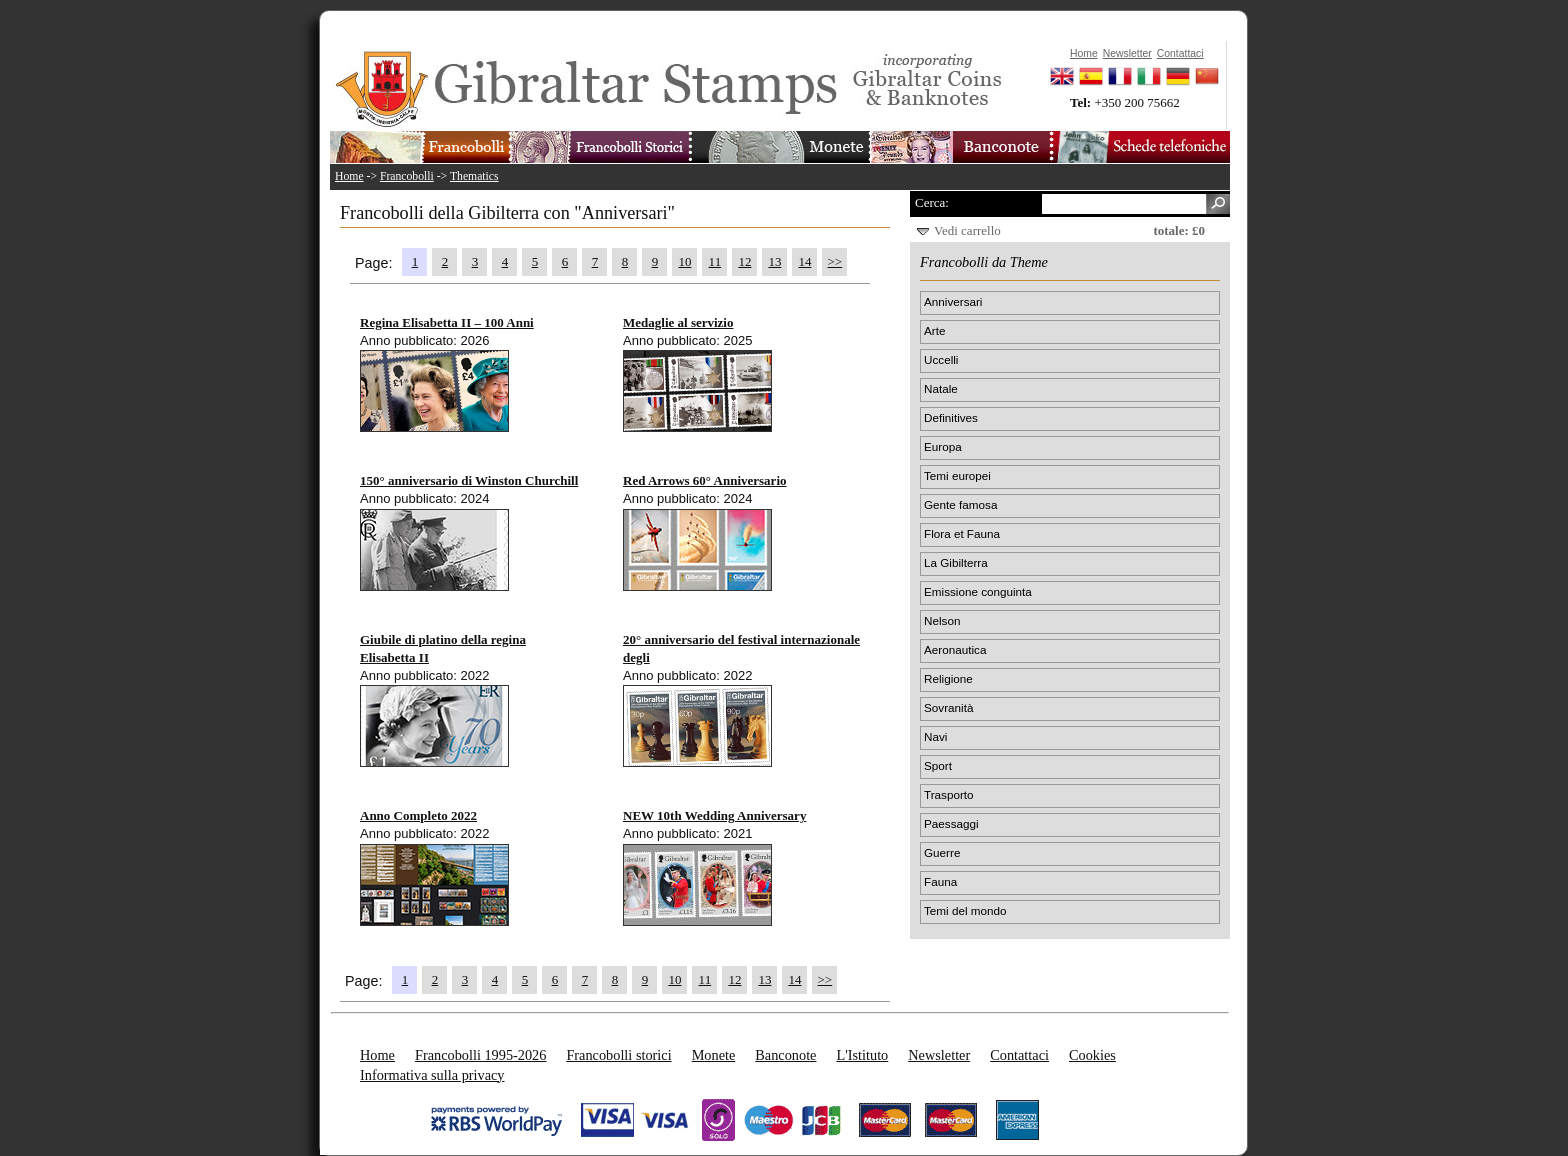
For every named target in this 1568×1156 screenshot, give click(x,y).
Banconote (785, 1055)
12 (744, 261)
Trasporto (949, 794)
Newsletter (939, 1055)
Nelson (942, 620)
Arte (934, 330)
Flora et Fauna (962, 533)
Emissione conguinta (978, 591)
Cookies (1092, 1055)
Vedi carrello (967, 230)
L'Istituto (862, 1055)
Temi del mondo (965, 910)
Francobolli (407, 176)
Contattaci (1019, 1055)
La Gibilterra (956, 562)
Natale (941, 388)
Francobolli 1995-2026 (480, 1055)
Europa (943, 446)
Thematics (474, 176)
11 (715, 261)
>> (835, 261)
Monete (714, 1055)
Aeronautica (955, 649)
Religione (948, 678)
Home (349, 176)
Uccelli (941, 359)
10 (684, 261)
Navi (935, 736)
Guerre (942, 852)
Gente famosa (960, 504)
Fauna (940, 881)
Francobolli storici (618, 1055)
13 (774, 261)
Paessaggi (951, 823)
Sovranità (948, 707)
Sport (938, 765)
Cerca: (932, 202)
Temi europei (957, 475)
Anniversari (953, 301)
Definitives (951, 417)
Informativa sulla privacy (432, 1075)
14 (804, 261)
